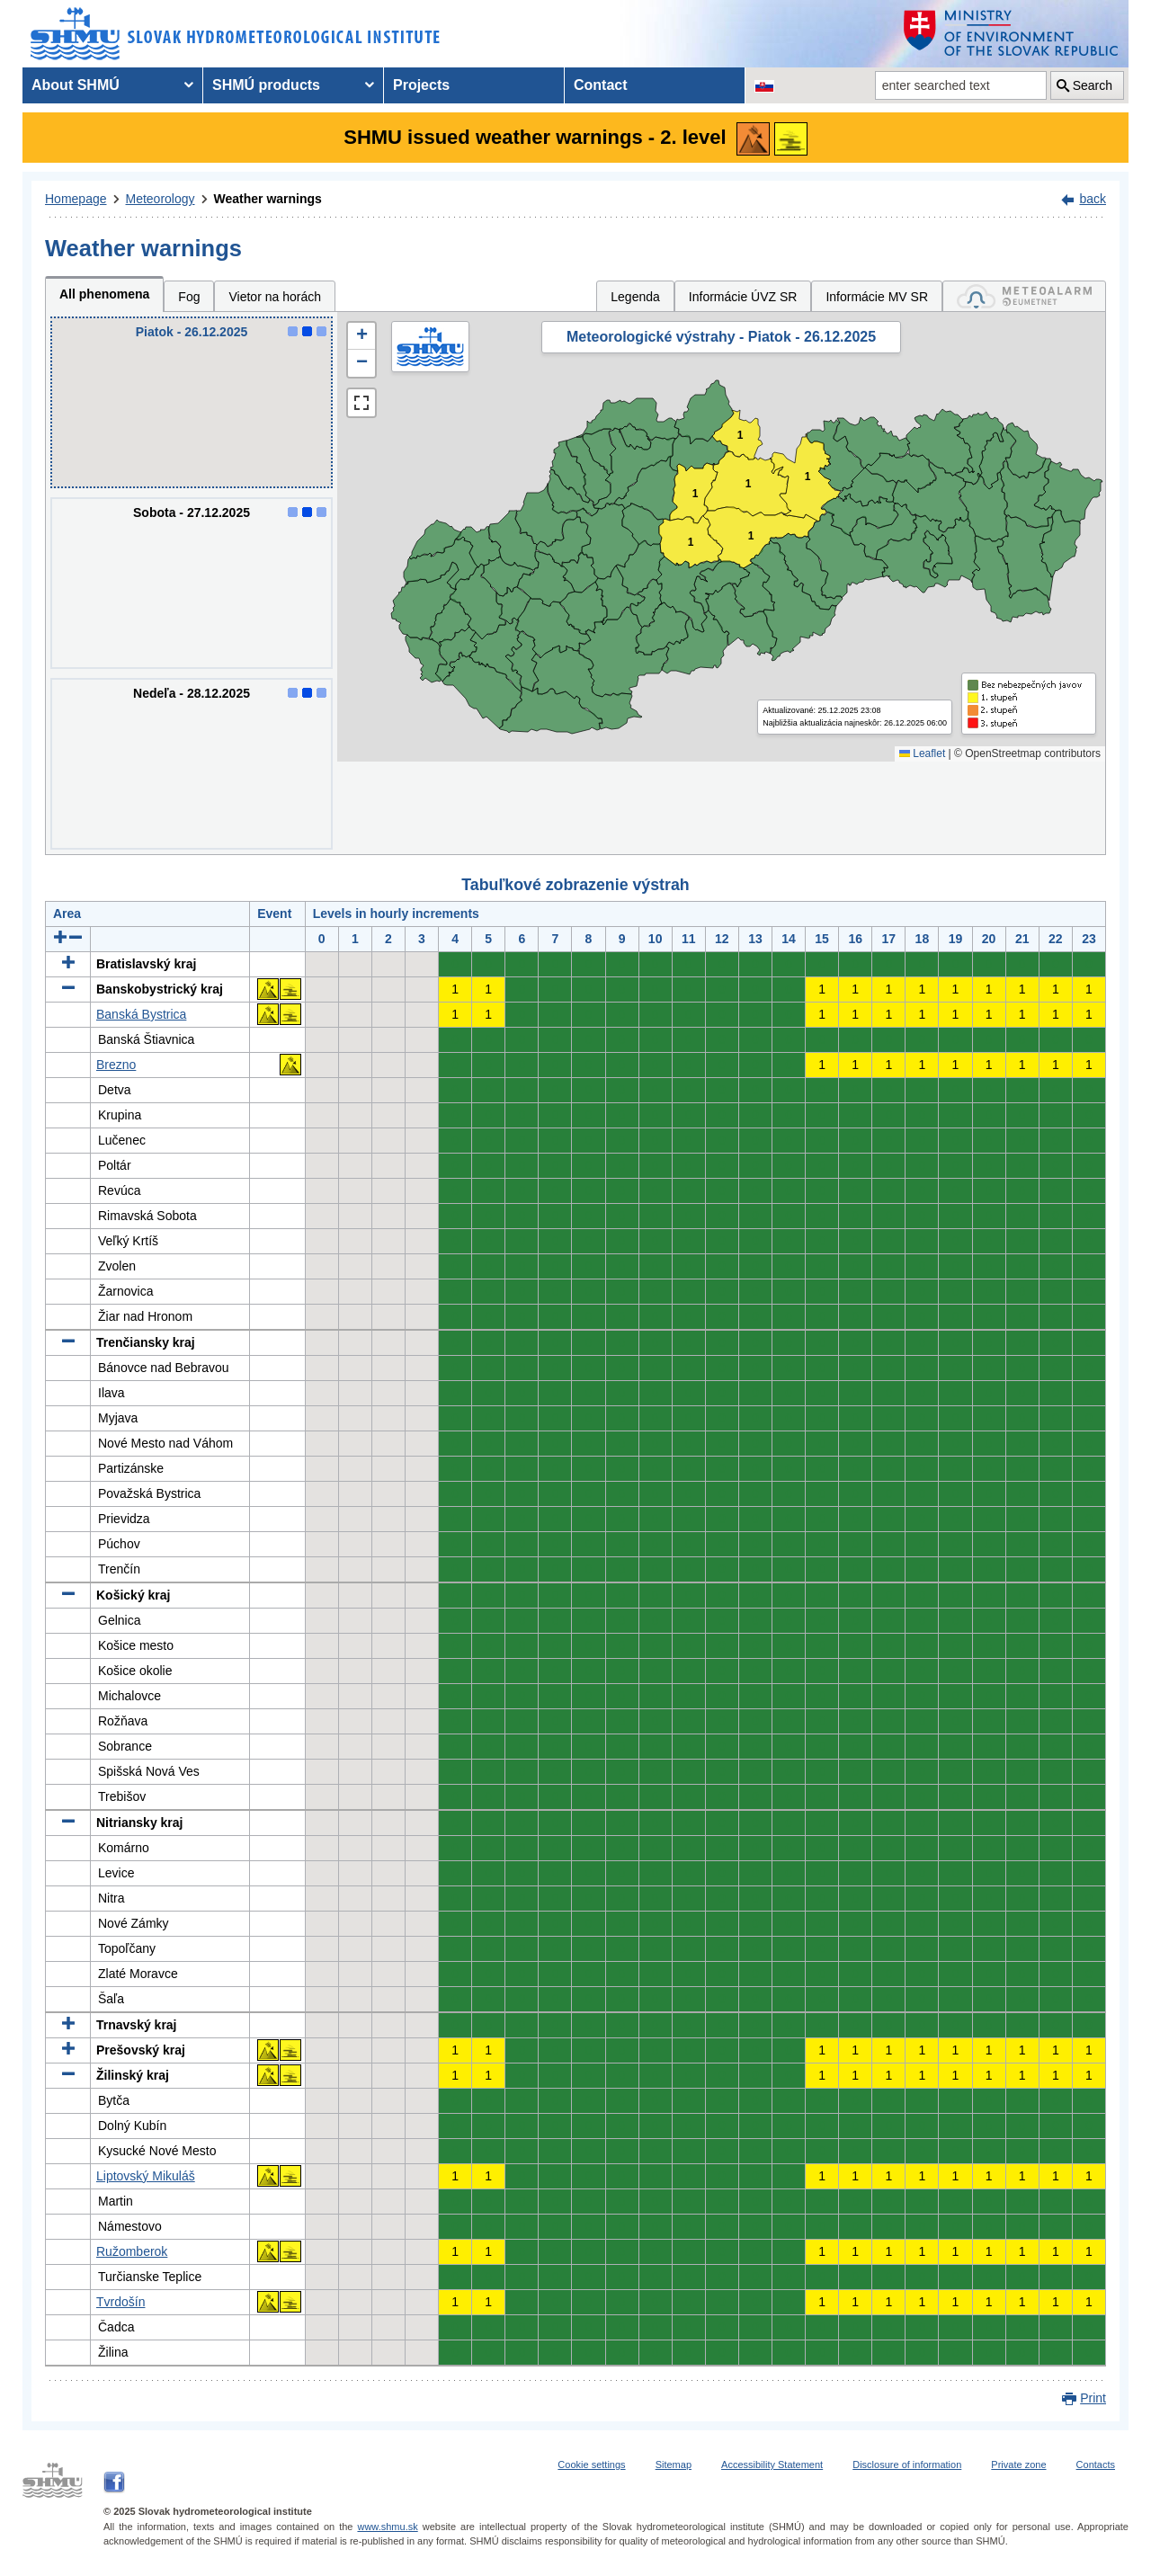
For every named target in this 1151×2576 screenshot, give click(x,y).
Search (1092, 85)
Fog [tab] (189, 297)
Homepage (76, 199)
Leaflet (922, 753)
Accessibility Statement (772, 2464)
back (1092, 199)
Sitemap (673, 2464)
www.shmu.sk (387, 2526)
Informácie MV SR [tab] (876, 297)
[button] (361, 336)
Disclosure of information (906, 2464)
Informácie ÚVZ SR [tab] (743, 297)
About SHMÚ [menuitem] (75, 85)
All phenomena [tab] (104, 294)
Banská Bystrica (141, 1014)
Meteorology (160, 199)
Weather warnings (268, 199)
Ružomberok (131, 2251)
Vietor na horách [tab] (274, 297)
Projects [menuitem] (421, 85)
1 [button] (748, 484)
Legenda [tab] (635, 297)
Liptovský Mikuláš (145, 2176)
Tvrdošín (120, 2302)
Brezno (116, 1064)
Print (1093, 2398)
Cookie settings (591, 2464)
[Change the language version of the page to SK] (764, 85)
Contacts (1095, 2464)
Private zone (1018, 2464)
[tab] (1024, 296)
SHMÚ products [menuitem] (266, 85)
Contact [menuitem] (601, 85)
